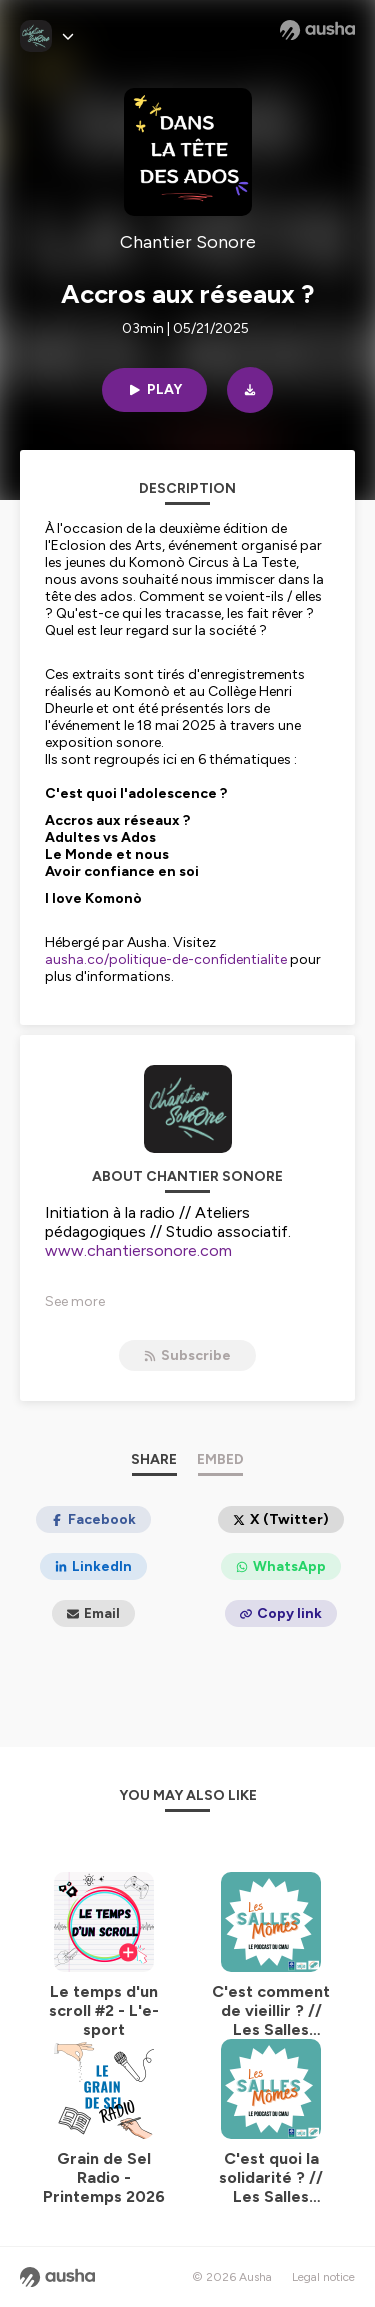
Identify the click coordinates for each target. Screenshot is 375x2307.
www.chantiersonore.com (138, 1250)
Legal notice (323, 2277)
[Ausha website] (317, 30)
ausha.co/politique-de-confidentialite (166, 959)
